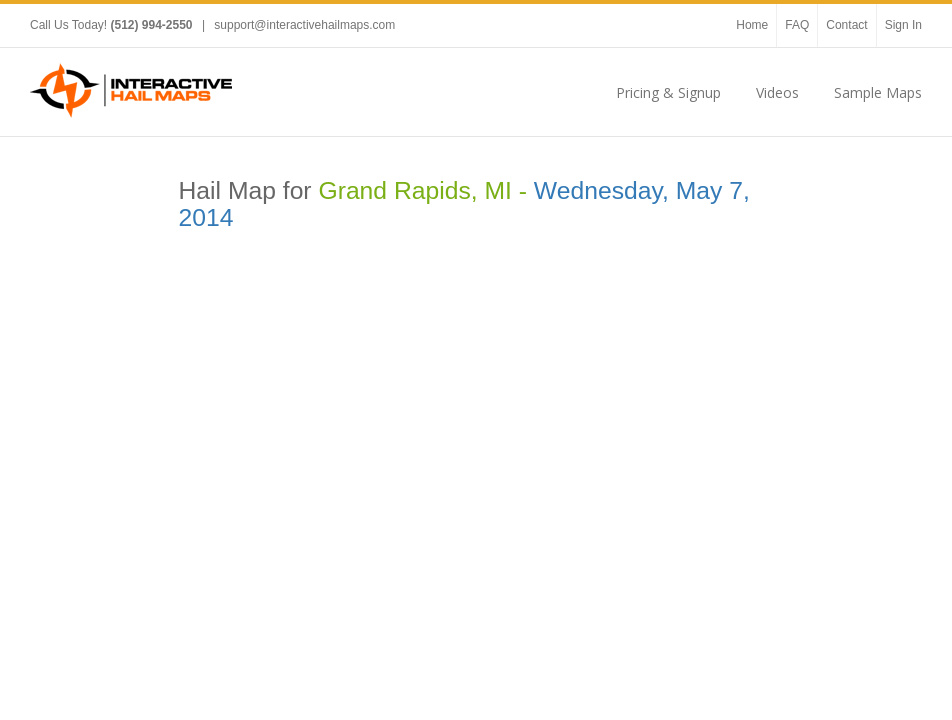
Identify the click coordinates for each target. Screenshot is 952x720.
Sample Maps (878, 92)
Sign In (903, 25)
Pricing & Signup (668, 92)
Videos (777, 92)
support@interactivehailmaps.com (304, 25)
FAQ (797, 25)
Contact (846, 25)
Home (752, 25)
